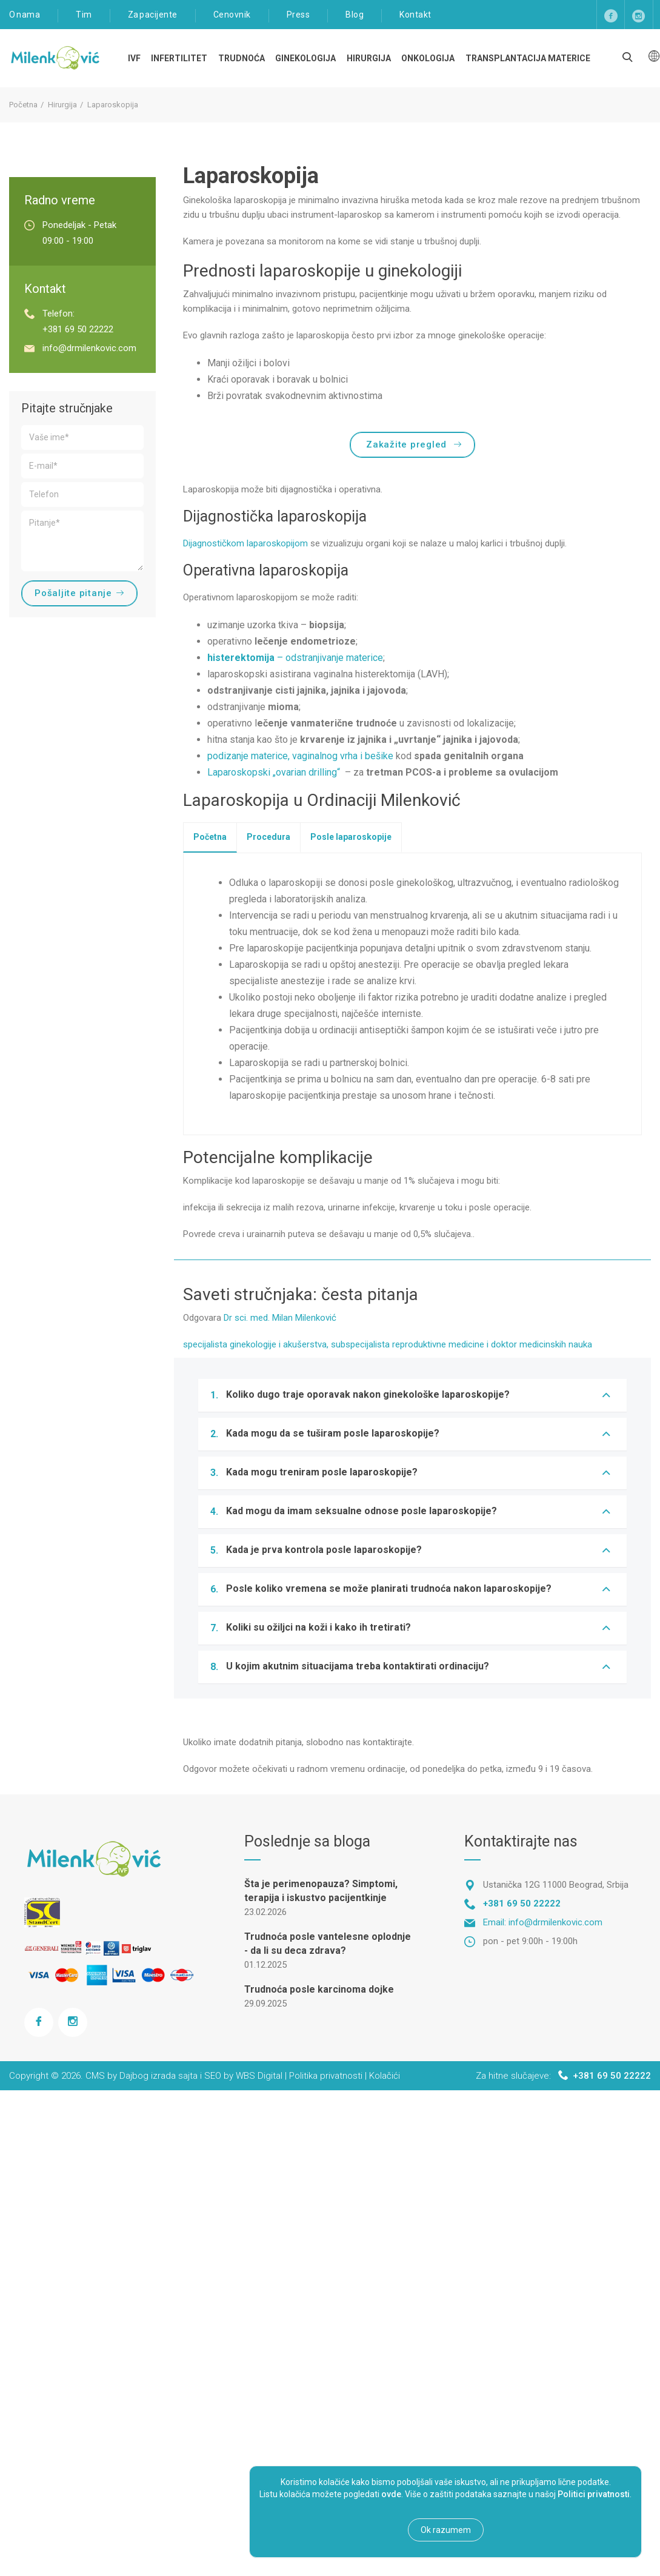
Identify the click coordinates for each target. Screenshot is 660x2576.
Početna (23, 104)
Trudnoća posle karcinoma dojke (319, 1989)
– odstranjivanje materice (295, 657)
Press (298, 14)
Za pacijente (153, 14)
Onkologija (428, 58)
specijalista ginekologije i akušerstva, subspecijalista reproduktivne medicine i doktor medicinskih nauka (387, 1344)
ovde (391, 2494)
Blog (354, 14)
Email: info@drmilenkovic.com (542, 1922)
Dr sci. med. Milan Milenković (280, 1317)
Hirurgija (369, 58)
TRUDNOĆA (241, 58)
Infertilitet (179, 58)
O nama (24, 14)
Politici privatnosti (594, 2494)
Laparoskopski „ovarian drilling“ (274, 772)
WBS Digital (259, 2075)
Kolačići (384, 2075)
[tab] (210, 837)
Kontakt (415, 14)
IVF (134, 58)
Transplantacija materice (527, 58)
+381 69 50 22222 (77, 329)
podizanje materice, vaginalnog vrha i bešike (300, 756)
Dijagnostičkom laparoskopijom (245, 543)
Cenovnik (232, 14)
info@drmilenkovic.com (89, 348)
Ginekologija (305, 58)
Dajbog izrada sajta (158, 2075)
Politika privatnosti (325, 2075)
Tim (84, 14)
